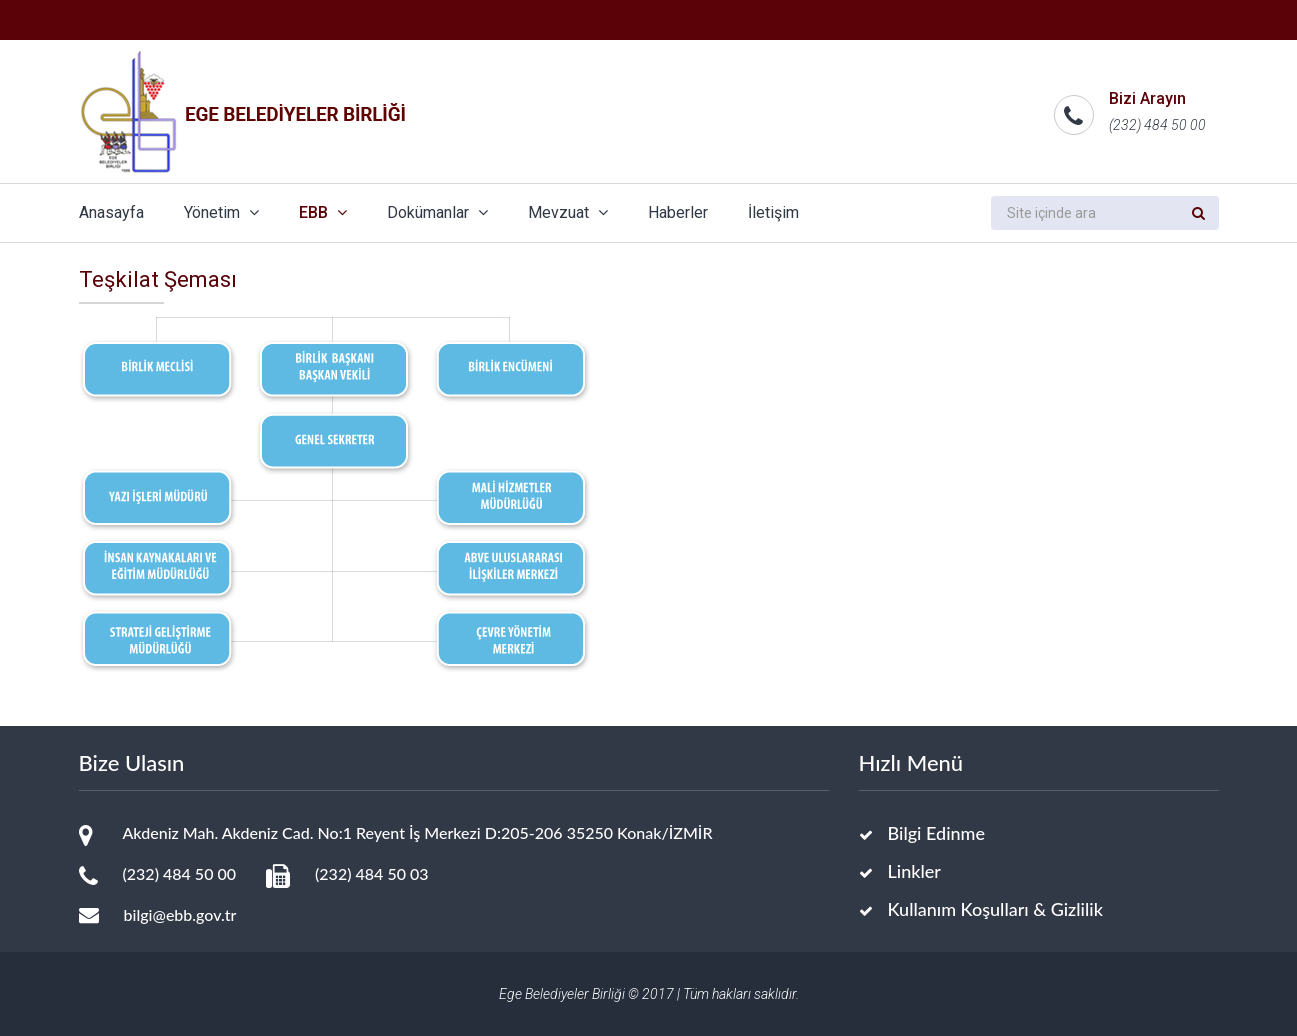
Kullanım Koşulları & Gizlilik (995, 909)
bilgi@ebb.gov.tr (180, 914)
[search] (1085, 213)
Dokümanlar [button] (437, 212)
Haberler (678, 212)
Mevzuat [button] (568, 212)
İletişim (773, 212)
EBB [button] (323, 212)
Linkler (914, 871)
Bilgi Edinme (937, 833)
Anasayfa (111, 212)
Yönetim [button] (221, 212)
